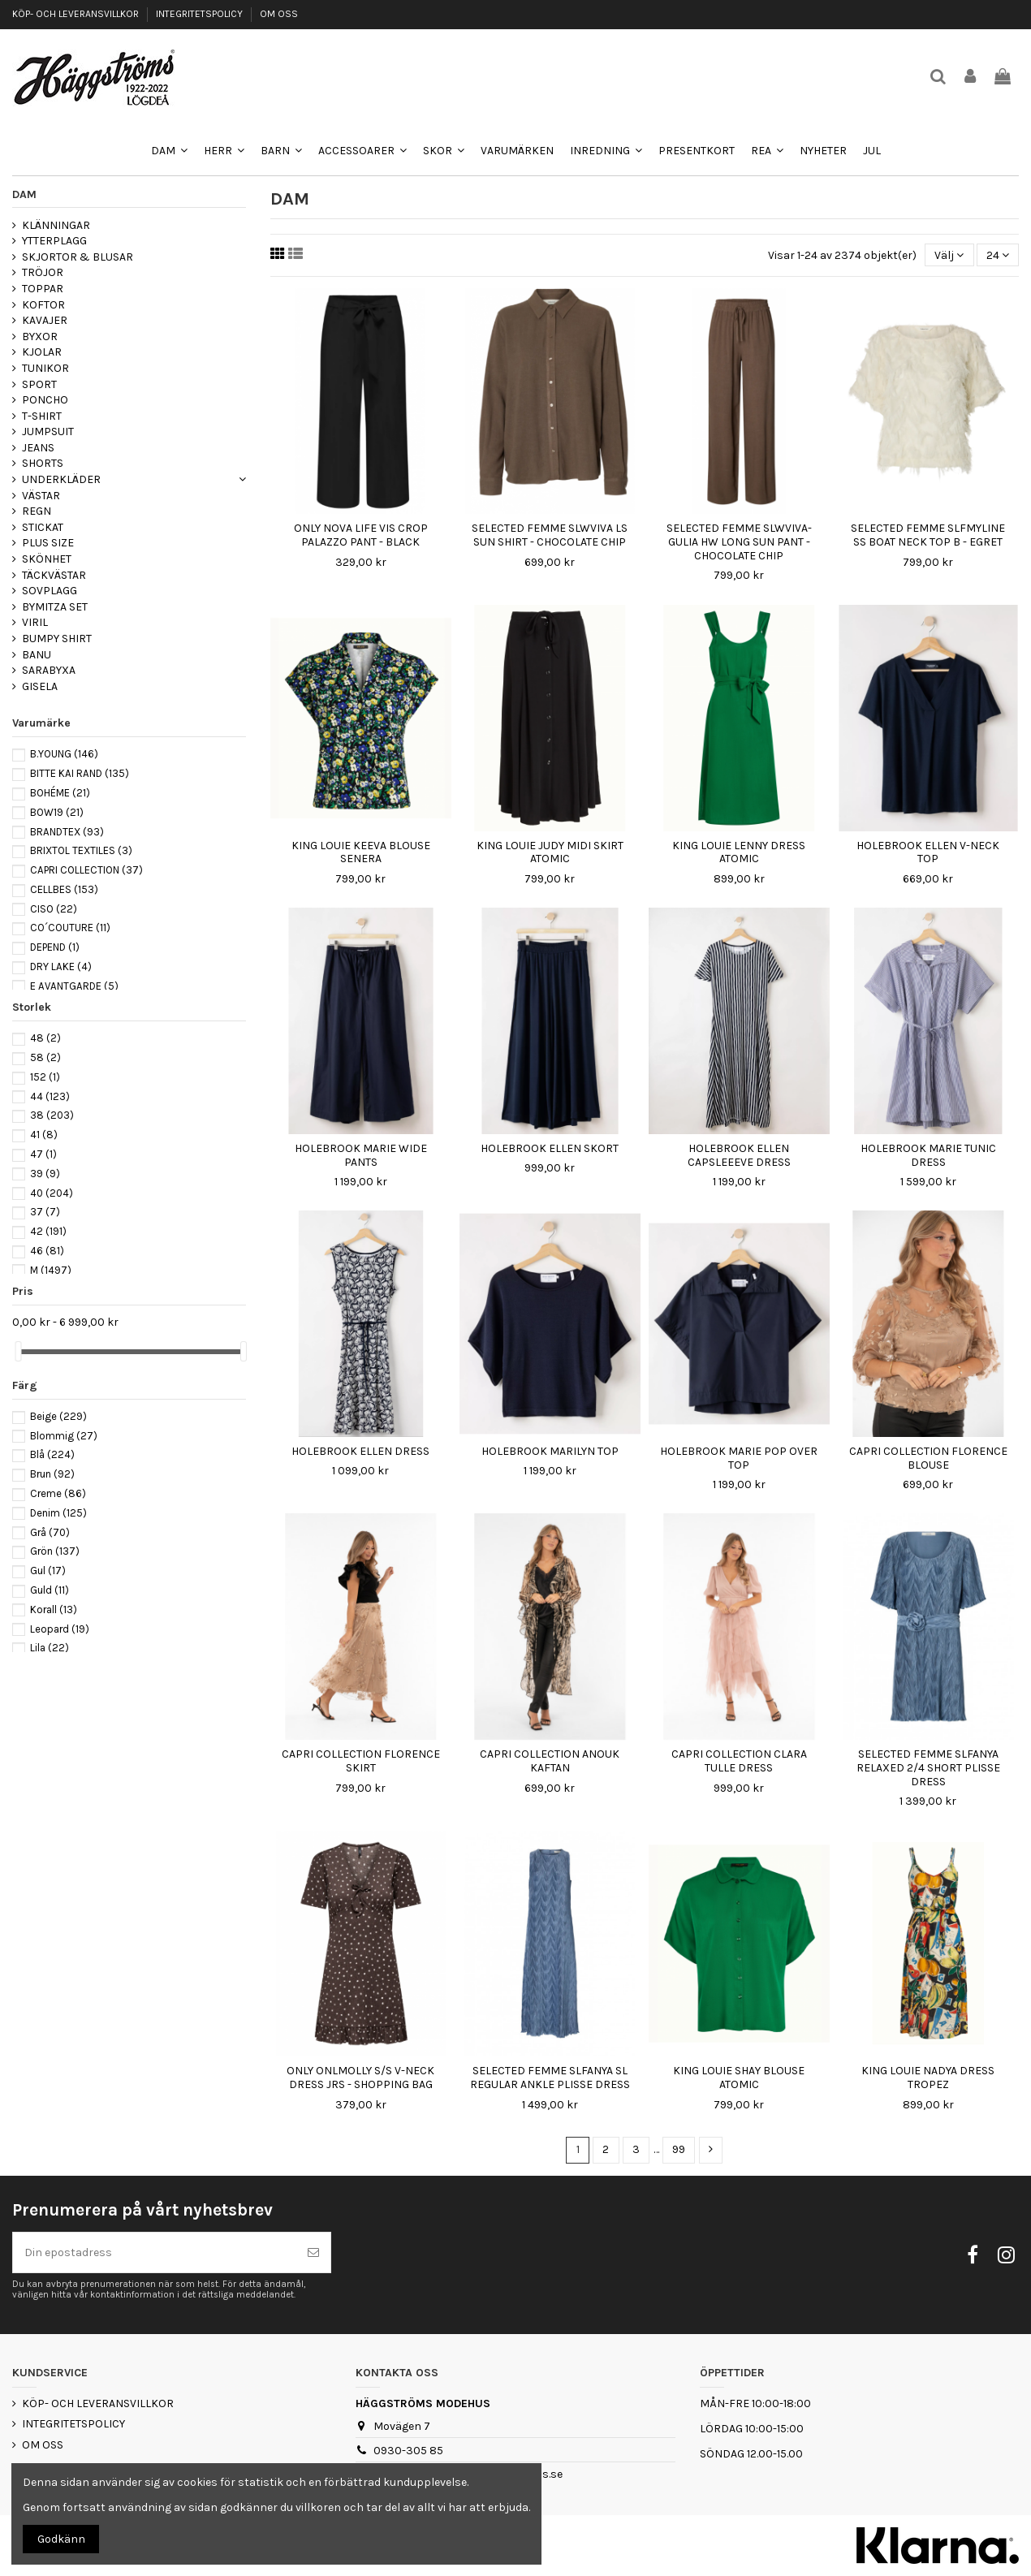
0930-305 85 (408, 2450)
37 (45, 1212)
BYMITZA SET (55, 607)
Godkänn (61, 2539)
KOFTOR (43, 305)
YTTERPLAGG (54, 241)
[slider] (18, 1351)
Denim (58, 1513)
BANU (36, 655)
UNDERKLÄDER (61, 479)
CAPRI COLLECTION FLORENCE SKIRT (361, 1761)
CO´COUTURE (70, 927)
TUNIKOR (45, 368)
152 (45, 1077)
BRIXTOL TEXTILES (81, 850)
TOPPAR (42, 289)
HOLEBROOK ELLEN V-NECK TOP (927, 852)
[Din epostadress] (154, 2252)
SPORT (39, 384)
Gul (48, 1570)
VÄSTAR (41, 496)
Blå (52, 1454)
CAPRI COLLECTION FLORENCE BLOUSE (928, 1458)
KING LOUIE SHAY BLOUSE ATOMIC (739, 2077)
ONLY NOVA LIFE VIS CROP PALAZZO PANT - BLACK (361, 535)
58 (45, 1057)
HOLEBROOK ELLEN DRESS (360, 1451)
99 (678, 2149)
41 (44, 1134)
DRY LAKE (61, 966)
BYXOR (40, 336)
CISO (53, 909)
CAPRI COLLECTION (86, 870)
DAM (24, 194)
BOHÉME (60, 793)
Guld (49, 1590)
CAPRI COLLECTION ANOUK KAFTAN (549, 1761)
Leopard (59, 1629)
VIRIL (35, 622)
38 (52, 1115)
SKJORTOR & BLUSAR (77, 257)
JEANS (38, 448)
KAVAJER (44, 320)
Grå (50, 1532)
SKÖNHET (46, 559)
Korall (53, 1609)
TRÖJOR (42, 272)
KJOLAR (42, 352)
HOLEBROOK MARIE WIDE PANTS (361, 1155)
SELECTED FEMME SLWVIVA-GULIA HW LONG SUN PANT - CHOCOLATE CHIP (739, 542)
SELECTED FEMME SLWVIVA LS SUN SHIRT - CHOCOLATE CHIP (550, 535)
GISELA (40, 686)
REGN (36, 511)
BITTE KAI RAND (79, 773)
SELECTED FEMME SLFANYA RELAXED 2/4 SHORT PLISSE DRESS (928, 1768)
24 (997, 255)
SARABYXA (48, 670)
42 (48, 1231)
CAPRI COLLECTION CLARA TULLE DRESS (739, 1761)
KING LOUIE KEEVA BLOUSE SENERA (360, 852)
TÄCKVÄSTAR (54, 575)
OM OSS (279, 13)
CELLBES (64, 889)
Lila (49, 1648)
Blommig (63, 1436)
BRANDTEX (67, 832)
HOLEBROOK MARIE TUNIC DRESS (928, 1155)
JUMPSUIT (48, 431)
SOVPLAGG (49, 591)
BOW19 (57, 812)
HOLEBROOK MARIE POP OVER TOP (738, 1458)
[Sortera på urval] (949, 255)
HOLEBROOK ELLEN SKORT (550, 1148)
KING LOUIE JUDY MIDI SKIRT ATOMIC (550, 852)
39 (45, 1173)
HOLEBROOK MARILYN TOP (550, 1451)
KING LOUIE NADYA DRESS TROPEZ (927, 2077)
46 (47, 1251)
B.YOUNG (64, 754)
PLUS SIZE (48, 543)
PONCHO (45, 400)
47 (43, 1154)
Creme (58, 1493)
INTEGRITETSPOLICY (200, 13)
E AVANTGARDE (74, 986)
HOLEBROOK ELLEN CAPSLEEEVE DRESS (739, 1155)
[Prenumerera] (313, 2252)
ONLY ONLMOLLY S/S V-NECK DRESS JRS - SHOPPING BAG (360, 2077)
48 (45, 1038)
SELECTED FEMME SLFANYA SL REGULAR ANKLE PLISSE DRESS (550, 2077)
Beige (58, 1416)
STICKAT (42, 527)
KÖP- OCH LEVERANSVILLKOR (76, 13)
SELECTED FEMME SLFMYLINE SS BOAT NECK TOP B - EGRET (928, 535)
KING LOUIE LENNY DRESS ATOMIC (738, 852)
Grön (55, 1551)
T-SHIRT (42, 416)
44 (50, 1096)
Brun (52, 1474)
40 (51, 1193)
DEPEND (55, 947)
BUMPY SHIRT (57, 638)
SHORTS (42, 463)
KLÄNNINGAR (56, 225)
